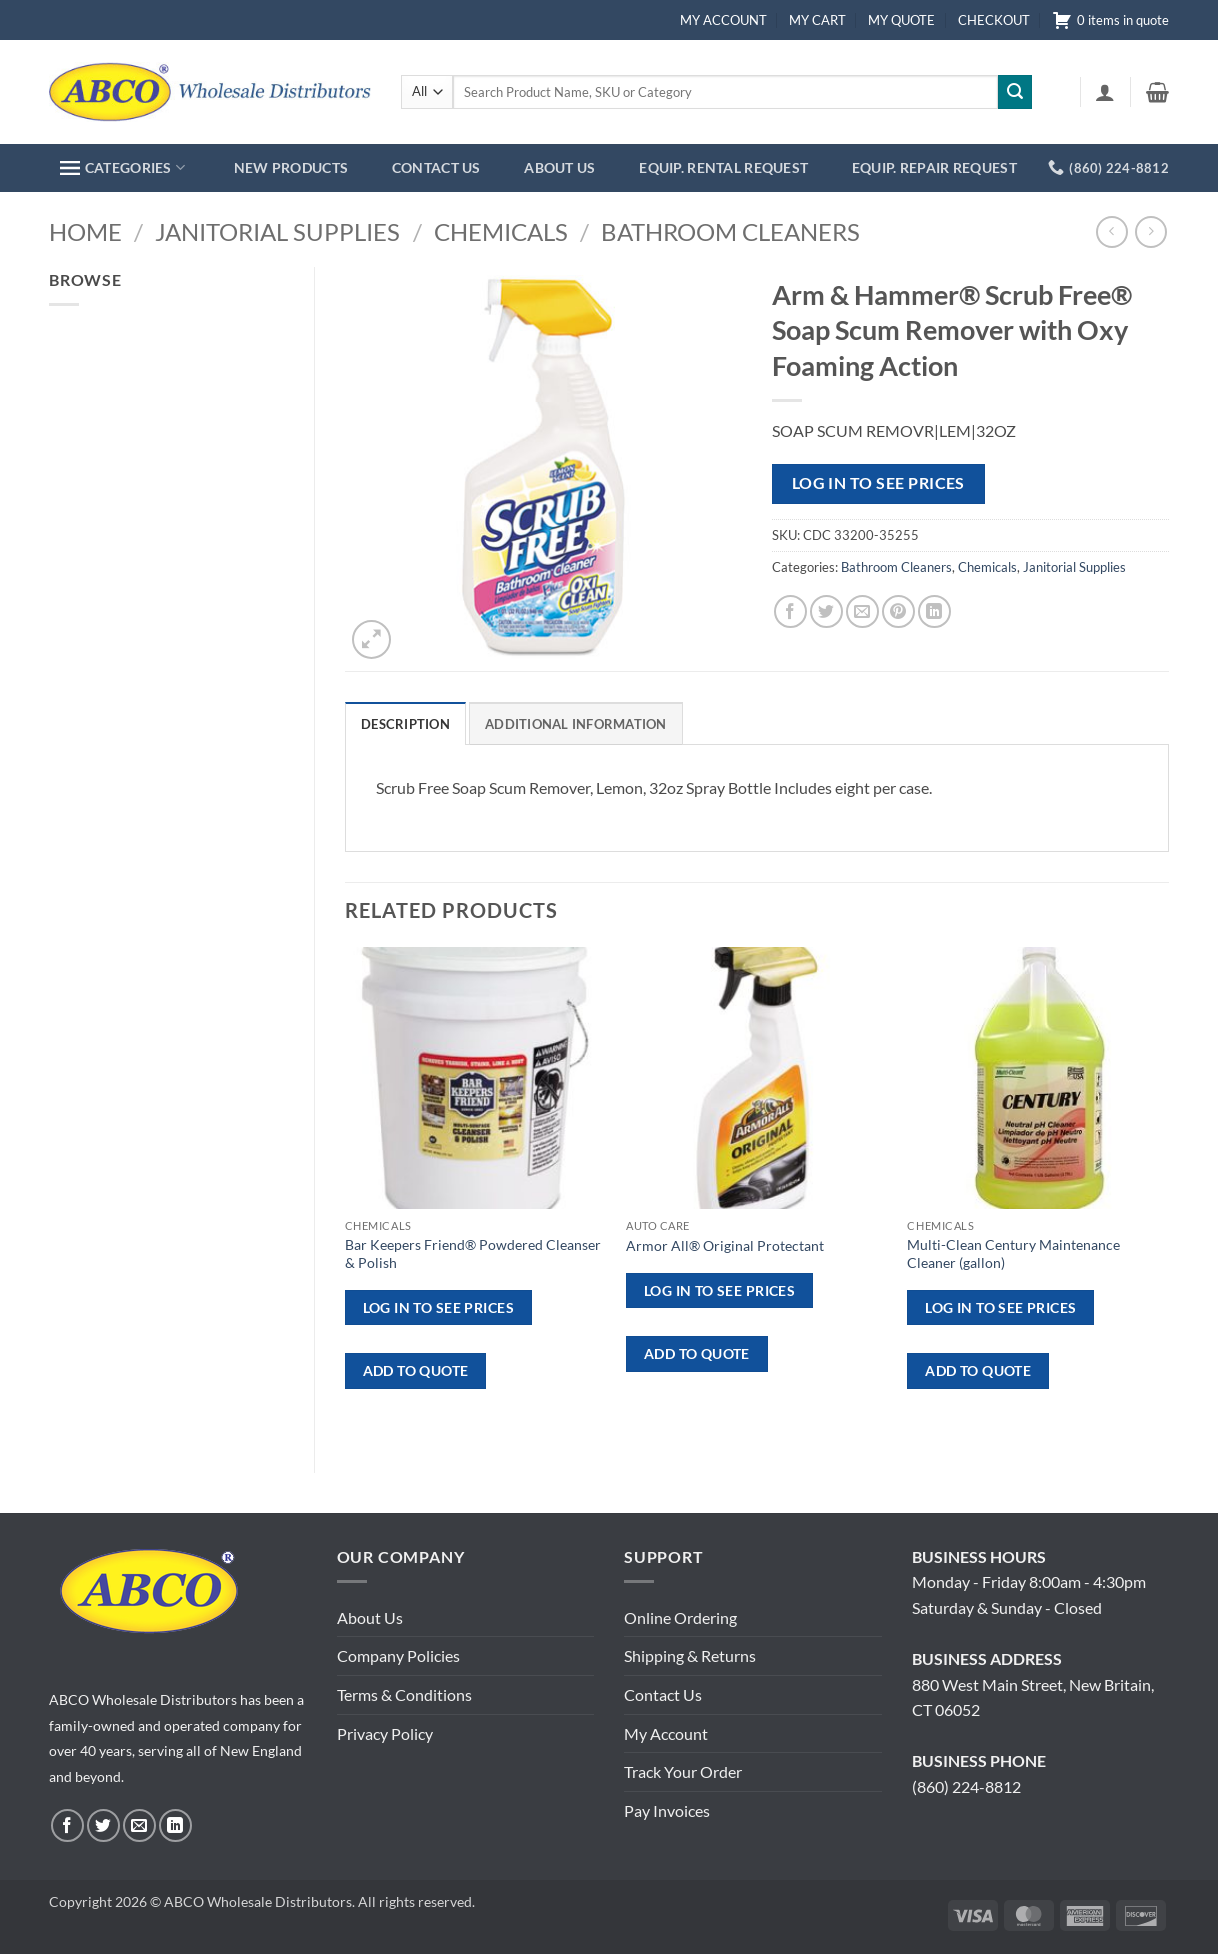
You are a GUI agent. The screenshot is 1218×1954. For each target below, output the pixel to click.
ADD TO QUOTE (416, 1370)
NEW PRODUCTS (291, 167)
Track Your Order (683, 1771)
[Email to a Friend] (862, 611)
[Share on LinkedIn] (934, 611)
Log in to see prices (878, 483)
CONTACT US (436, 167)
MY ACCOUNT (723, 20)
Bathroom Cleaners (730, 231)
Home (85, 231)
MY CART (817, 20)
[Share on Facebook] (790, 611)
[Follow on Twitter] (103, 1825)
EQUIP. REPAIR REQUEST (934, 167)
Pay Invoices (667, 1810)
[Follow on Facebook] (67, 1825)
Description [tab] (405, 724)
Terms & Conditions (404, 1694)
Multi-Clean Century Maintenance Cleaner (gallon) (1013, 1254)
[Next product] (1111, 231)
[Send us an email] (139, 1825)
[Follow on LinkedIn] (175, 1825)
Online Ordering (680, 1617)
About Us (370, 1617)
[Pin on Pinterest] (898, 611)
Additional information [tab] (576, 724)
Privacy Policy (385, 1733)
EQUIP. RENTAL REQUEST (723, 167)
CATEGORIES (122, 167)
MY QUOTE (901, 20)
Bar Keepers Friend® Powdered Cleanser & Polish (473, 1254)
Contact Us (663, 1694)
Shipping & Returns (690, 1655)
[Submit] (1015, 92)
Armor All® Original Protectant (725, 1245)
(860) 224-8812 (966, 1786)
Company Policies (398, 1655)
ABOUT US (559, 167)
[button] (1105, 92)
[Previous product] (1150, 231)
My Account (666, 1733)
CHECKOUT (994, 20)
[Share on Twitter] (826, 611)
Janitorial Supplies (277, 231)
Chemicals (501, 231)
